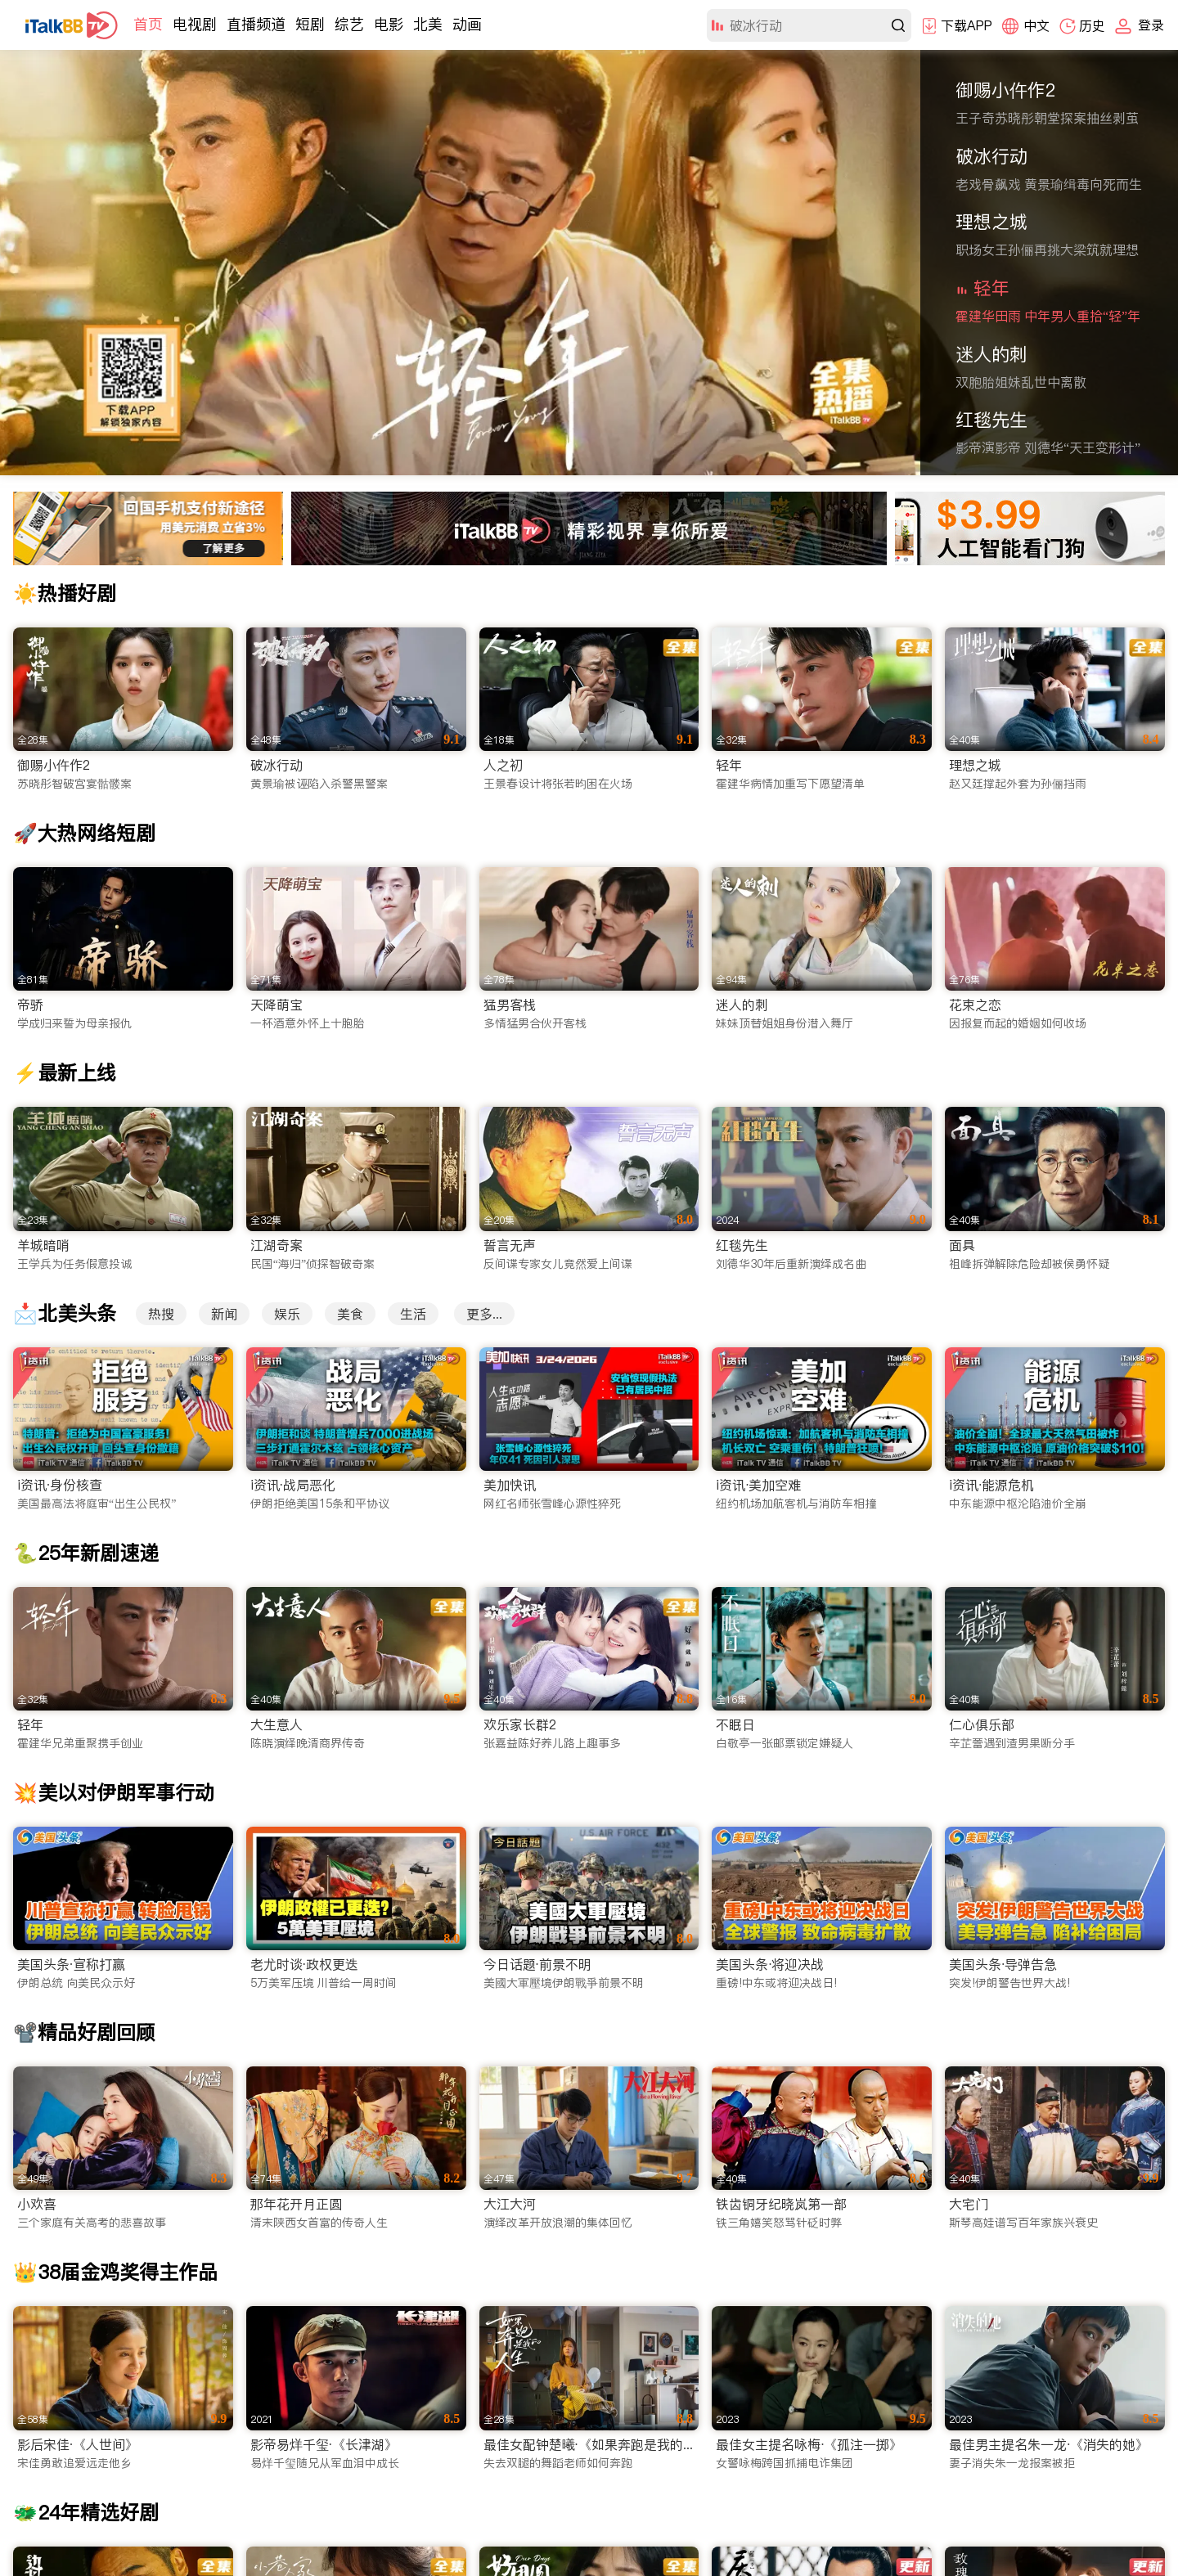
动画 (467, 24)
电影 (388, 24)
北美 (428, 24)
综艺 (349, 24)
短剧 (310, 24)
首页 (148, 24)
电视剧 (195, 24)
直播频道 (256, 24)
